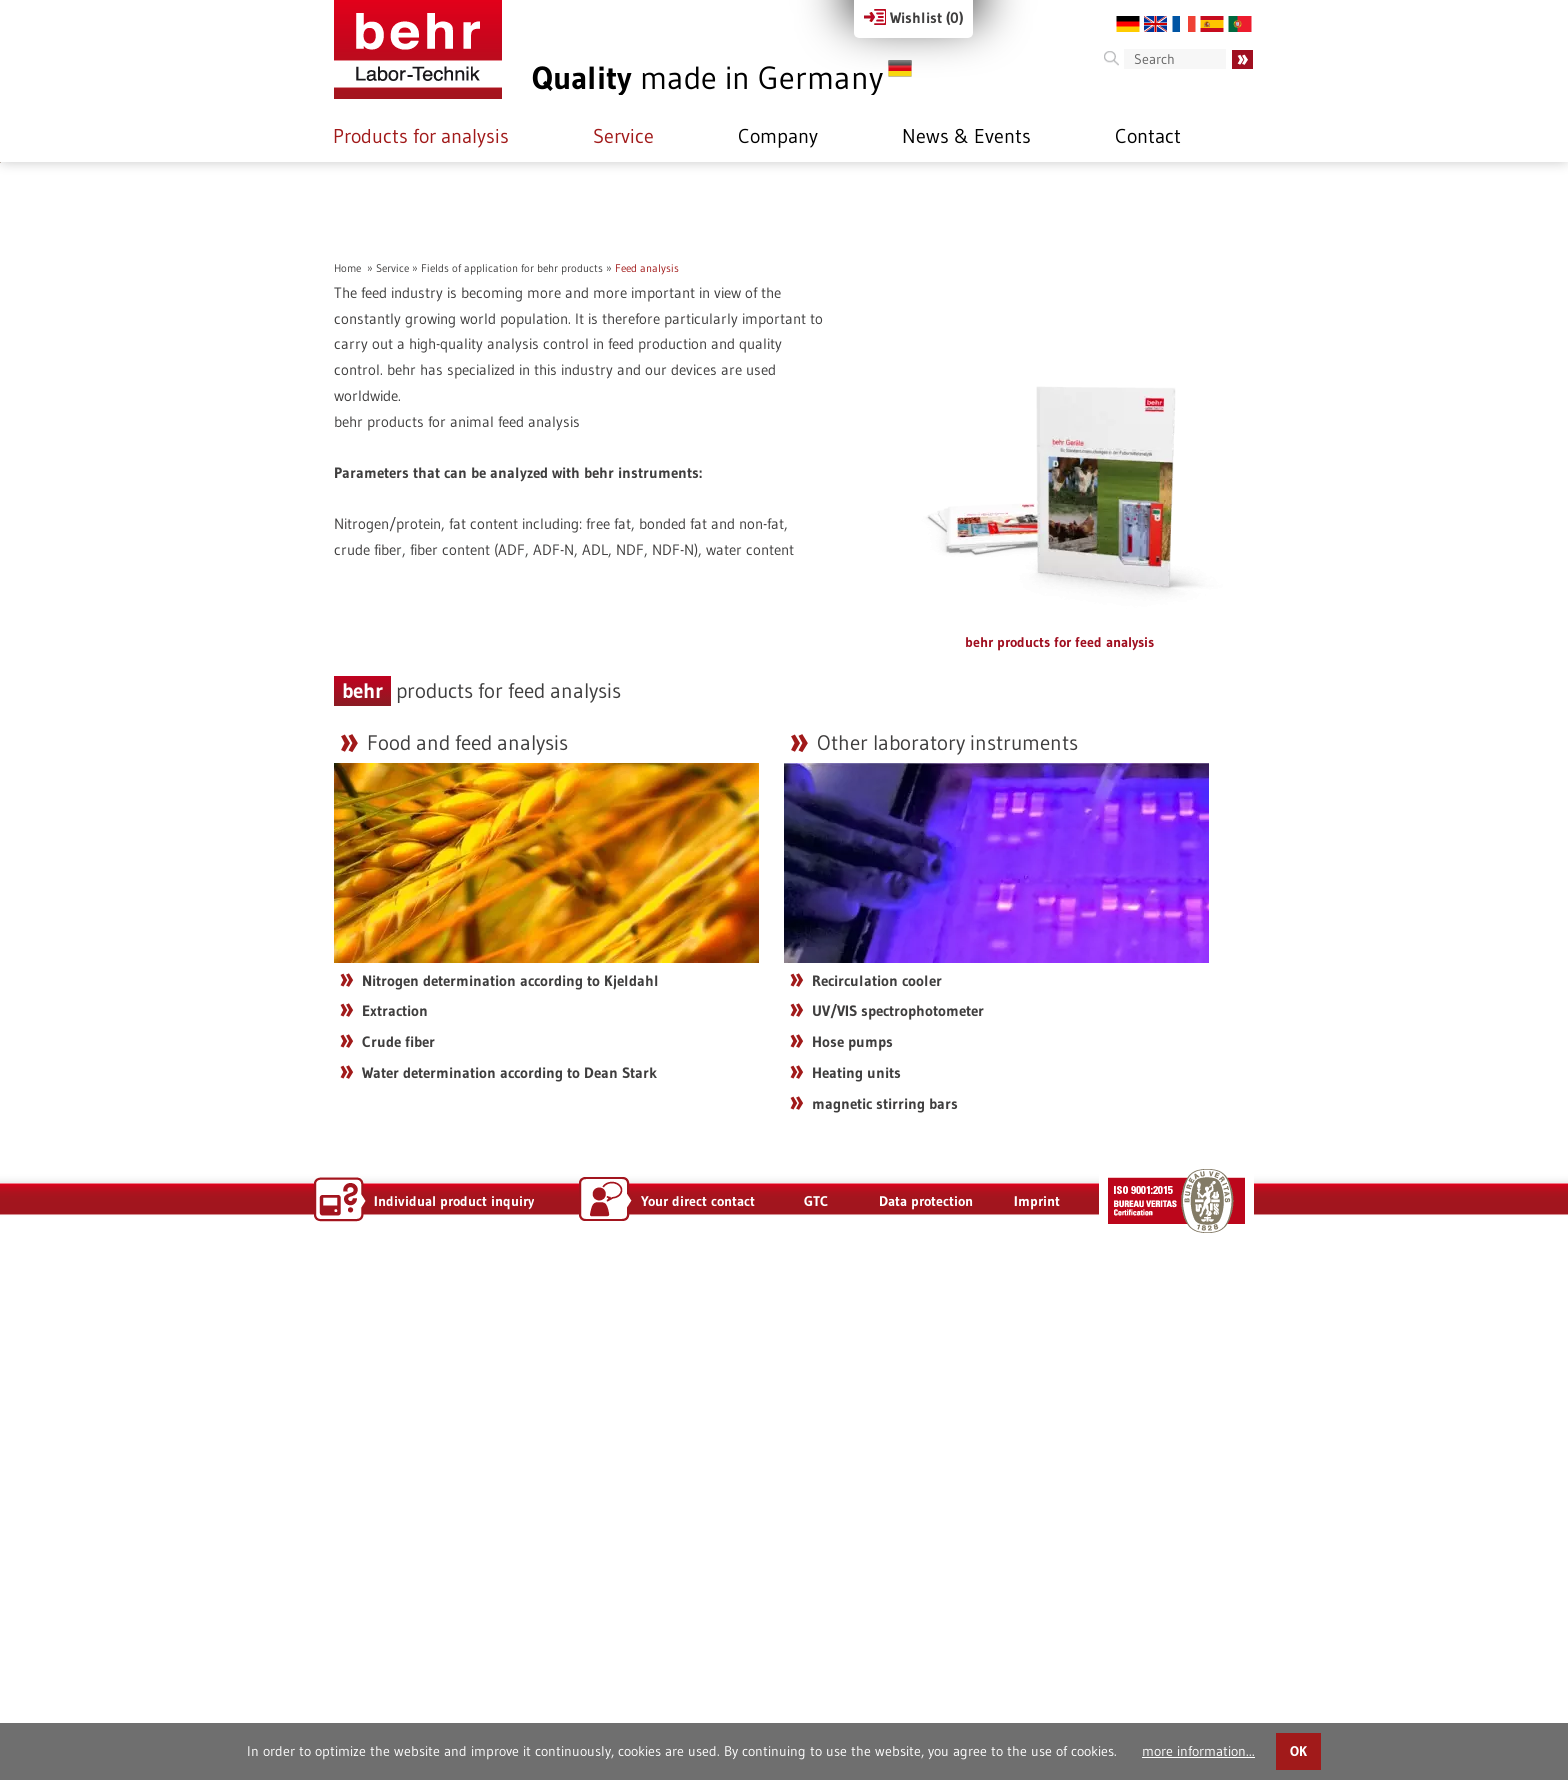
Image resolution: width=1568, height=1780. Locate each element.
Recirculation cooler (877, 1496)
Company (778, 136)
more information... (1198, 1751)
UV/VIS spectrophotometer (898, 1526)
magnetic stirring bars (885, 1619)
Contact (1148, 136)
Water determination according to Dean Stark (509, 1588)
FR (1184, 24)
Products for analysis (421, 136)
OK (1298, 1751)
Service (623, 136)
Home (347, 784)
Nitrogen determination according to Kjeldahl (510, 1496)
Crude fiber (398, 1557)
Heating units (856, 1588)
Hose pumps (852, 1557)
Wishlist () (913, 17)
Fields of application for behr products (512, 784)
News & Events (966, 136)
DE (1128, 24)
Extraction (395, 1526)
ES (1212, 24)
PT (1240, 24)
